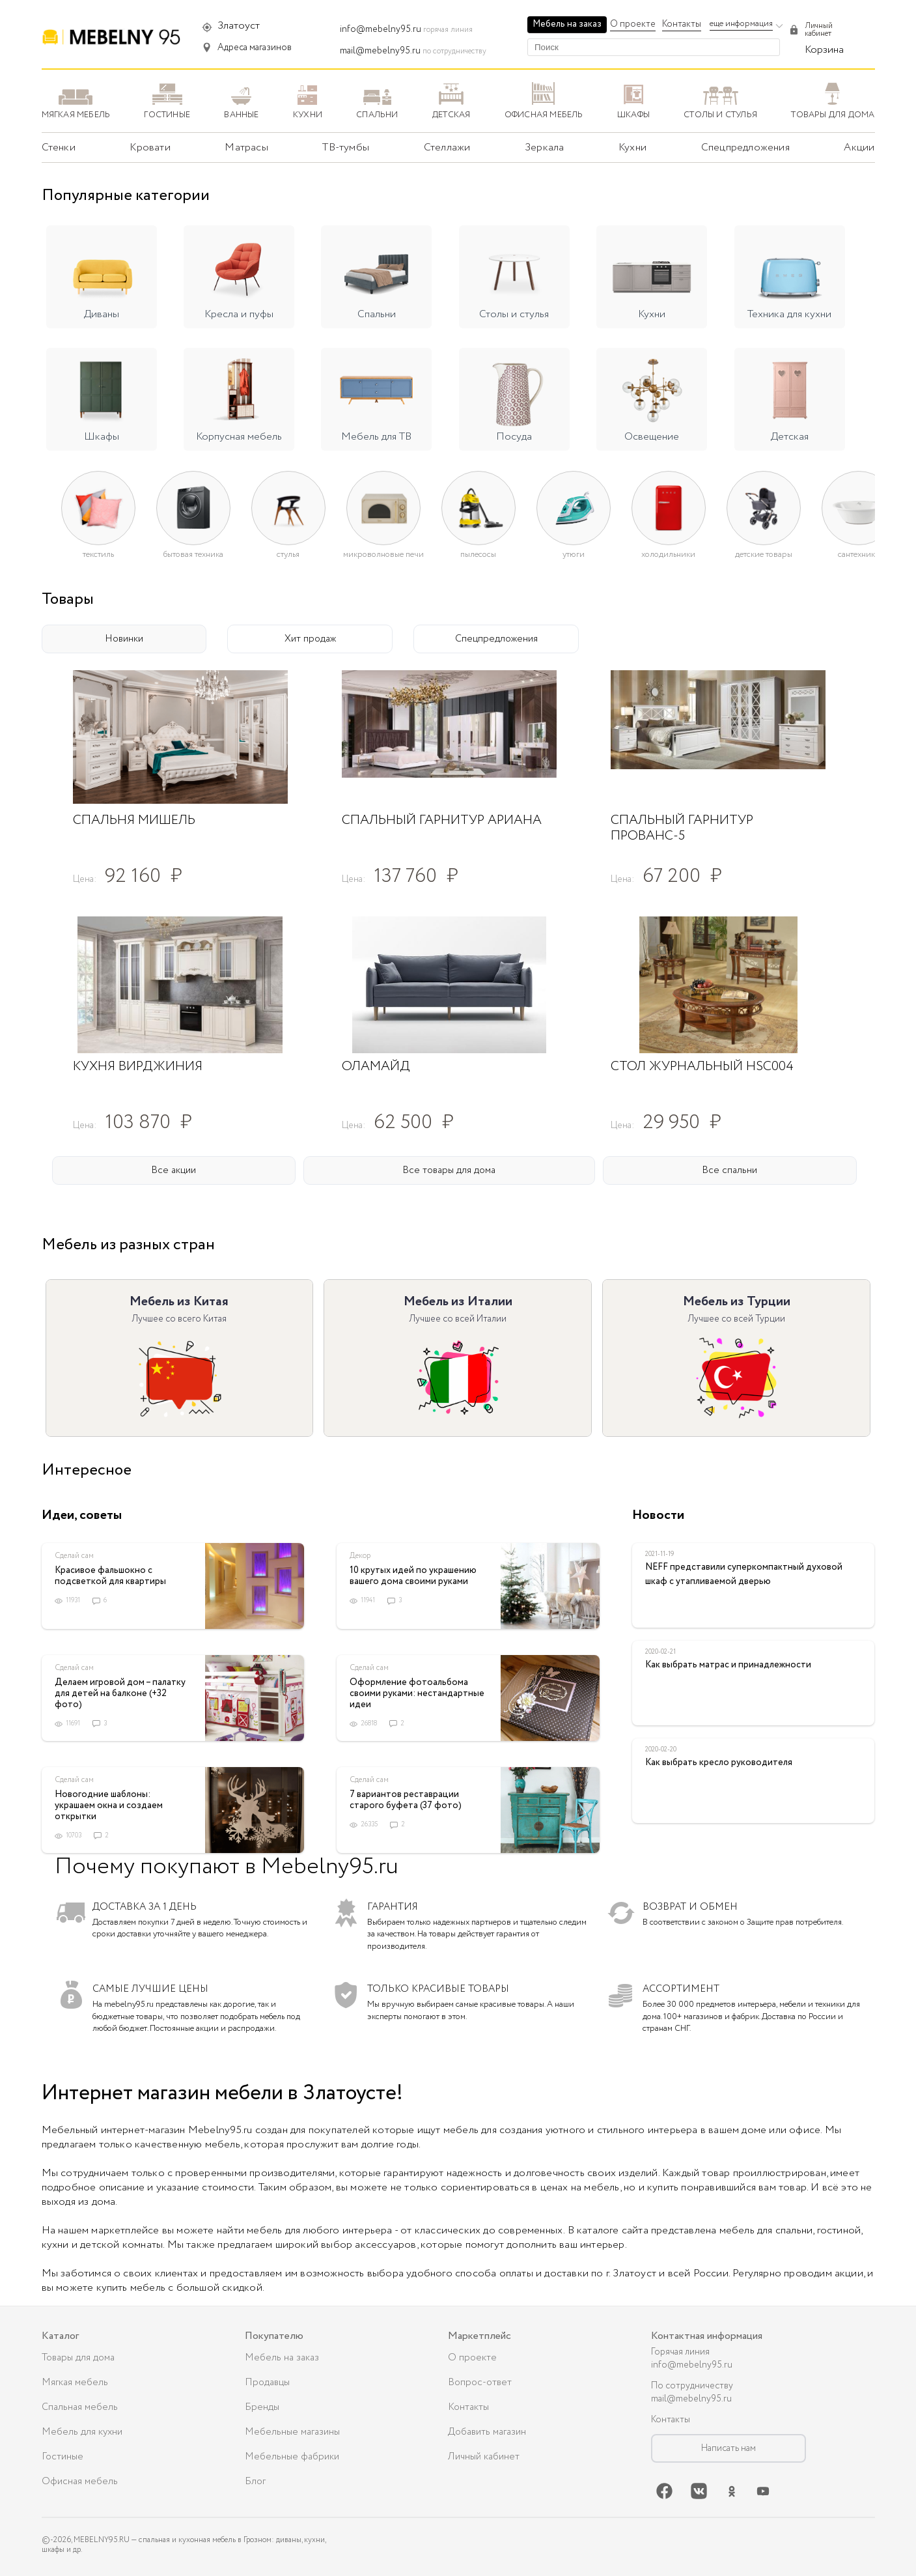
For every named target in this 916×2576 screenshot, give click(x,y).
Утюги (573, 554)
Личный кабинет (484, 2457)
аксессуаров (385, 2244)
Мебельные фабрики (292, 2457)
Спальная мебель (80, 2407)
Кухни (632, 147)
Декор (360, 1555)
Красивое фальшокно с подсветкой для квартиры (110, 1576)
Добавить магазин (487, 2432)
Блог (255, 2481)
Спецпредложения (496, 639)
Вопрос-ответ (480, 2382)
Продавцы (267, 2382)
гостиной (839, 2230)
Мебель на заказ (567, 24)
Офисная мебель (80, 2481)
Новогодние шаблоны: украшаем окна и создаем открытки (109, 1805)
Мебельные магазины (292, 2432)
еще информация (741, 24)
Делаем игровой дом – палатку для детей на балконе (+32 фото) (120, 1693)
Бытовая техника (193, 554)
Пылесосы (478, 554)
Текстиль (98, 554)
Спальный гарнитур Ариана (442, 820)
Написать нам (728, 2448)
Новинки (124, 639)
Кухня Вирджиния (137, 1066)
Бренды (262, 2407)
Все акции (173, 1170)
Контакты (681, 24)
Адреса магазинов (254, 47)
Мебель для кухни (82, 2432)
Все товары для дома (448, 1170)
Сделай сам (74, 1555)
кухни (55, 2244)
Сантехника (858, 554)
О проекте (633, 24)
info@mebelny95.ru (380, 29)
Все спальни (729, 1170)
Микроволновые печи (383, 554)
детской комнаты (121, 2244)
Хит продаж (310, 639)
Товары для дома (78, 2358)
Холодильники (668, 554)
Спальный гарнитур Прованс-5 (682, 828)
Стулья (288, 554)
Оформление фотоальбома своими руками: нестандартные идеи (417, 1693)
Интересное (87, 1470)
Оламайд (376, 1066)
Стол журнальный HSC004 (702, 1066)
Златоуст (238, 25)
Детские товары (763, 554)
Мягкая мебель (75, 2382)
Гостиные (62, 2457)
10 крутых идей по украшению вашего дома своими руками (413, 1576)
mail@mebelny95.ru (380, 50)
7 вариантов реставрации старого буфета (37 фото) (406, 1800)
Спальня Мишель (134, 820)
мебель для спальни (766, 2230)
